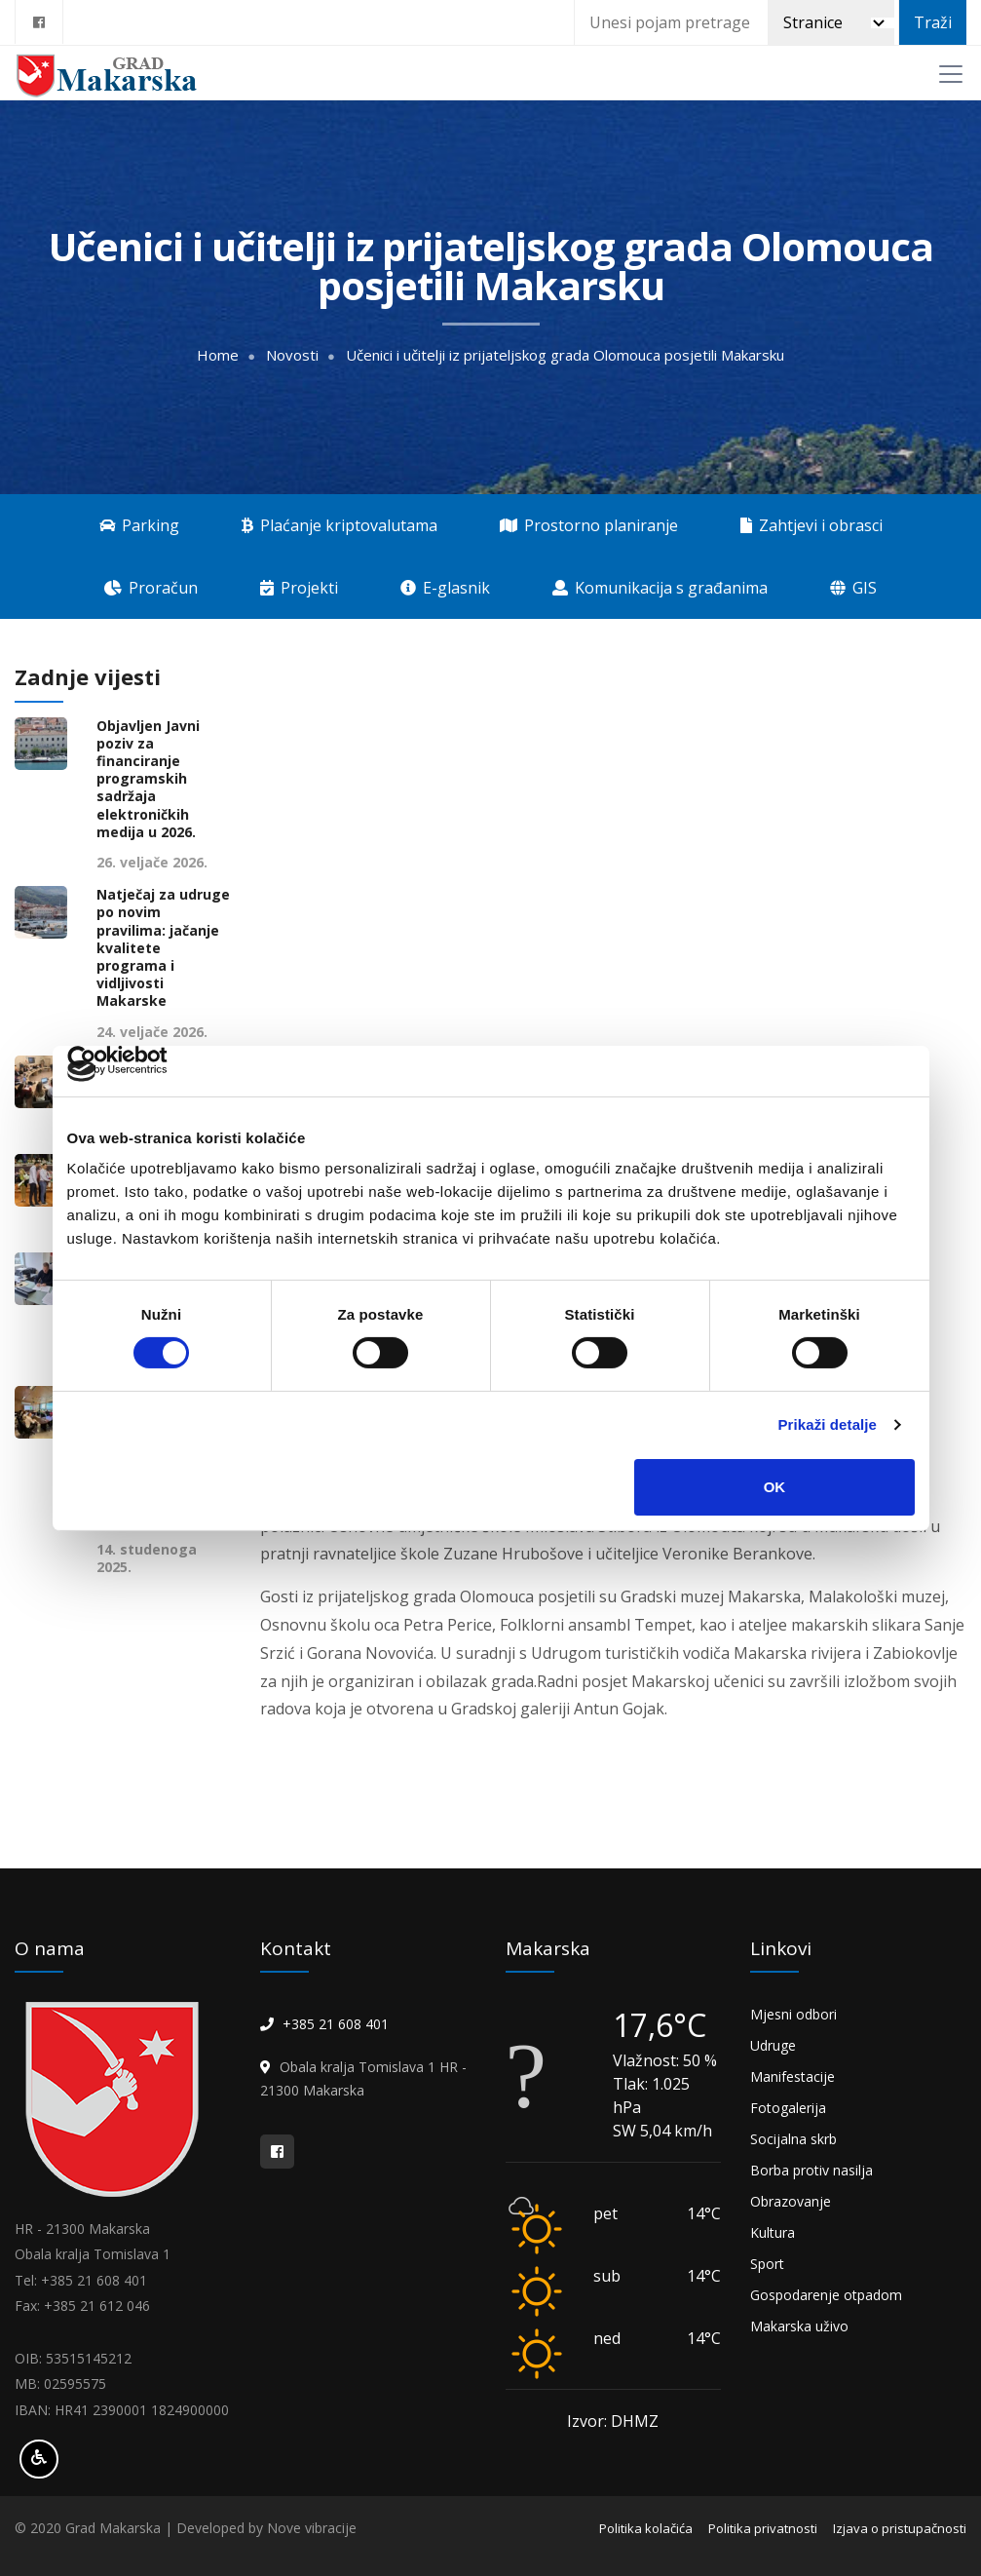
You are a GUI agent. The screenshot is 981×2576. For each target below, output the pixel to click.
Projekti (299, 587)
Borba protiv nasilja (811, 2170)
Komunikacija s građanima (660, 587)
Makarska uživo (799, 2326)
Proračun (151, 587)
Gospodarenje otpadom (826, 2295)
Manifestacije (792, 2076)
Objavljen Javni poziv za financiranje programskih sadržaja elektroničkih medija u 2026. (148, 779)
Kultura (772, 2232)
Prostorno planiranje (589, 525)
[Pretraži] (831, 22)
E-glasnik (445, 587)
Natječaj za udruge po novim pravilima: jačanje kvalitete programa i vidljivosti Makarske (163, 948)
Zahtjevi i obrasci (811, 525)
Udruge (773, 2045)
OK (775, 1487)
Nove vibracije (312, 2527)
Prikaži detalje (828, 1424)
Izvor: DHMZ (613, 2421)
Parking (139, 525)
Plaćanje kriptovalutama (339, 525)
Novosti (292, 355)
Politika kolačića (646, 2528)
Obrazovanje (790, 2201)
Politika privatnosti (762, 2528)
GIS (853, 587)
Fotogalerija (788, 2107)
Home (218, 355)
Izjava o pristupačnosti (899, 2528)
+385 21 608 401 (336, 2024)
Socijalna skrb (793, 2139)
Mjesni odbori (793, 2014)
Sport (767, 2263)
